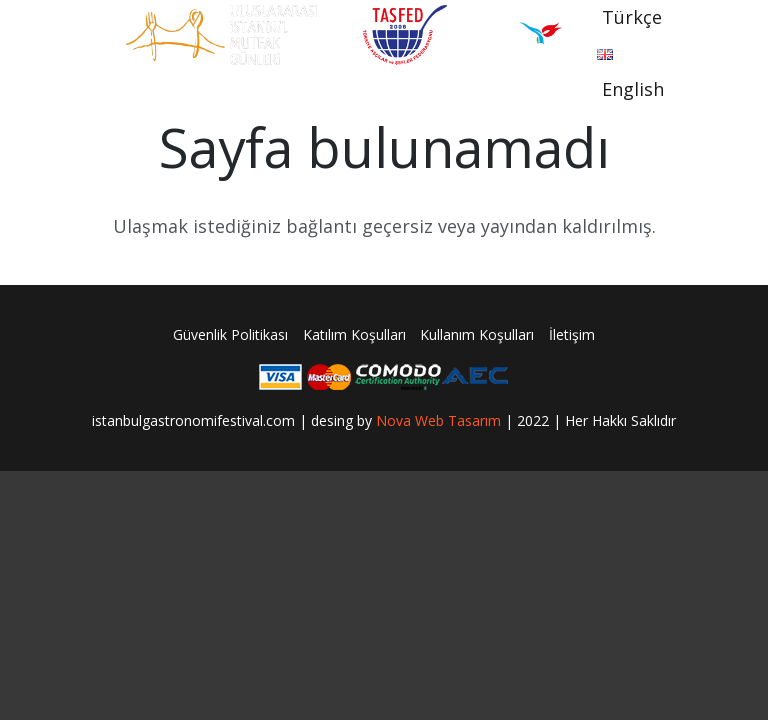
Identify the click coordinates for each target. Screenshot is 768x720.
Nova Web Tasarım (438, 420)
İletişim (572, 334)
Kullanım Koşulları (477, 334)
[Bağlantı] (221, 35)
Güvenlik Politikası (230, 334)
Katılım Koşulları (354, 334)
